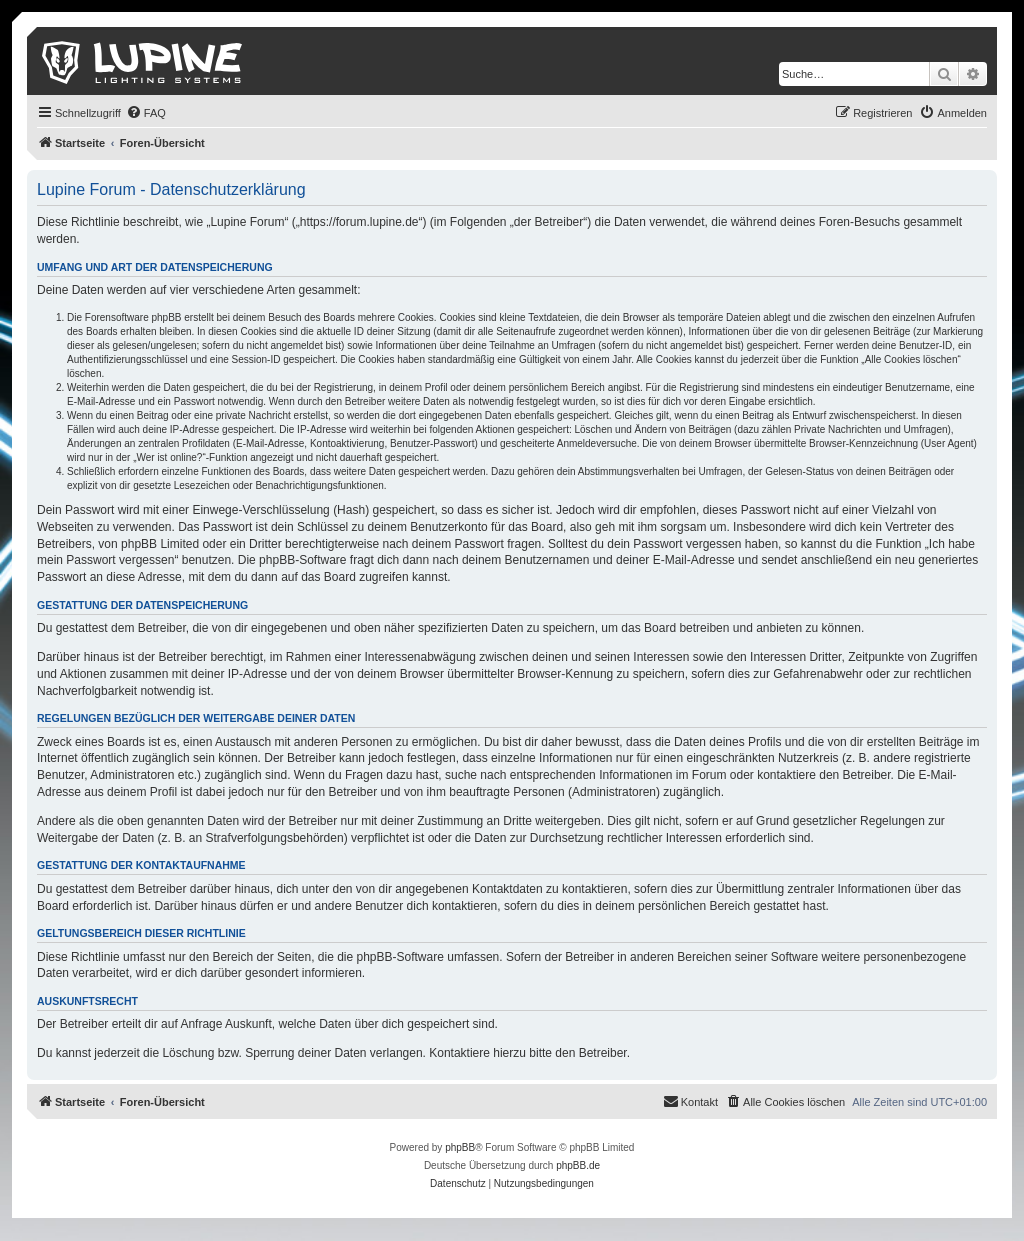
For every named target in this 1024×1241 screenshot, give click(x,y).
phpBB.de (578, 1165)
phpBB (460, 1147)
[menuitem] (146, 113)
